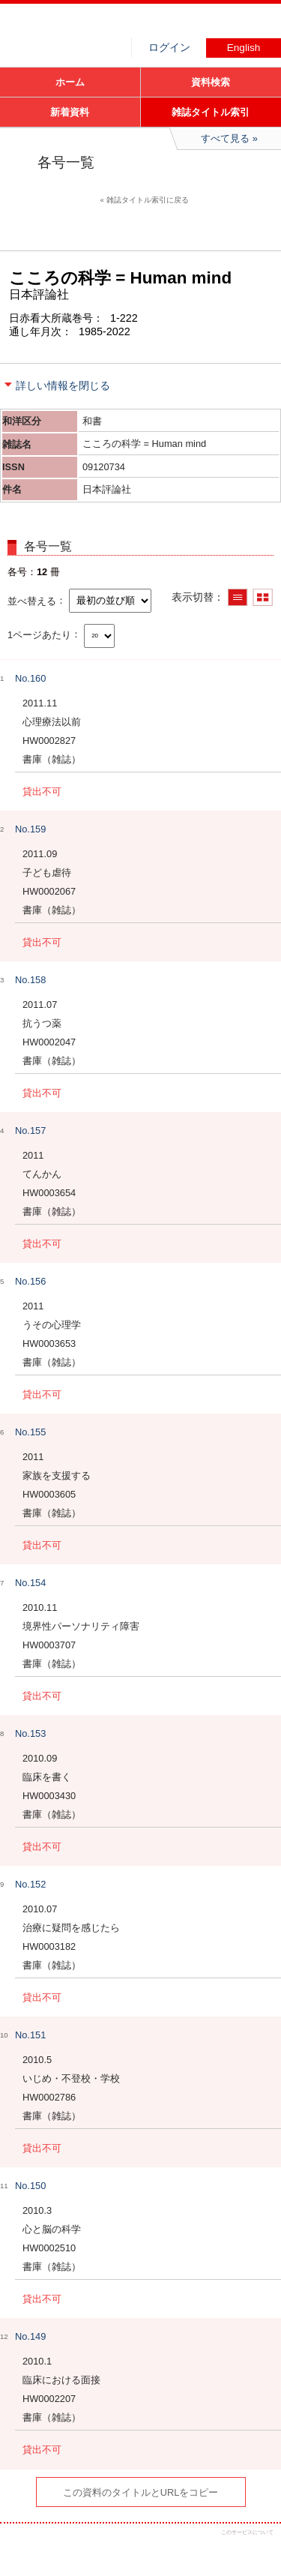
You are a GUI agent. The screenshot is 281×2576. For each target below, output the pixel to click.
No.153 (30, 1733)
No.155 (30, 1432)
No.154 (30, 1582)
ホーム (70, 82)
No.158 (30, 979)
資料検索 (210, 82)
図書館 (112, 26)
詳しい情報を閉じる (63, 385)
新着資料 (69, 112)
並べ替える (31, 600)
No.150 (30, 2185)
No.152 (30, 1884)
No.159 (30, 829)
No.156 (30, 1281)
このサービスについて (247, 2532)
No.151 (30, 2035)
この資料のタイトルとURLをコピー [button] (141, 2492)
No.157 (30, 1130)
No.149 (30, 2336)
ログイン (169, 47)
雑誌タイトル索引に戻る (147, 200)
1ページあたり (39, 634)
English (244, 47)
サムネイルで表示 (263, 597)
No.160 (30, 678)
